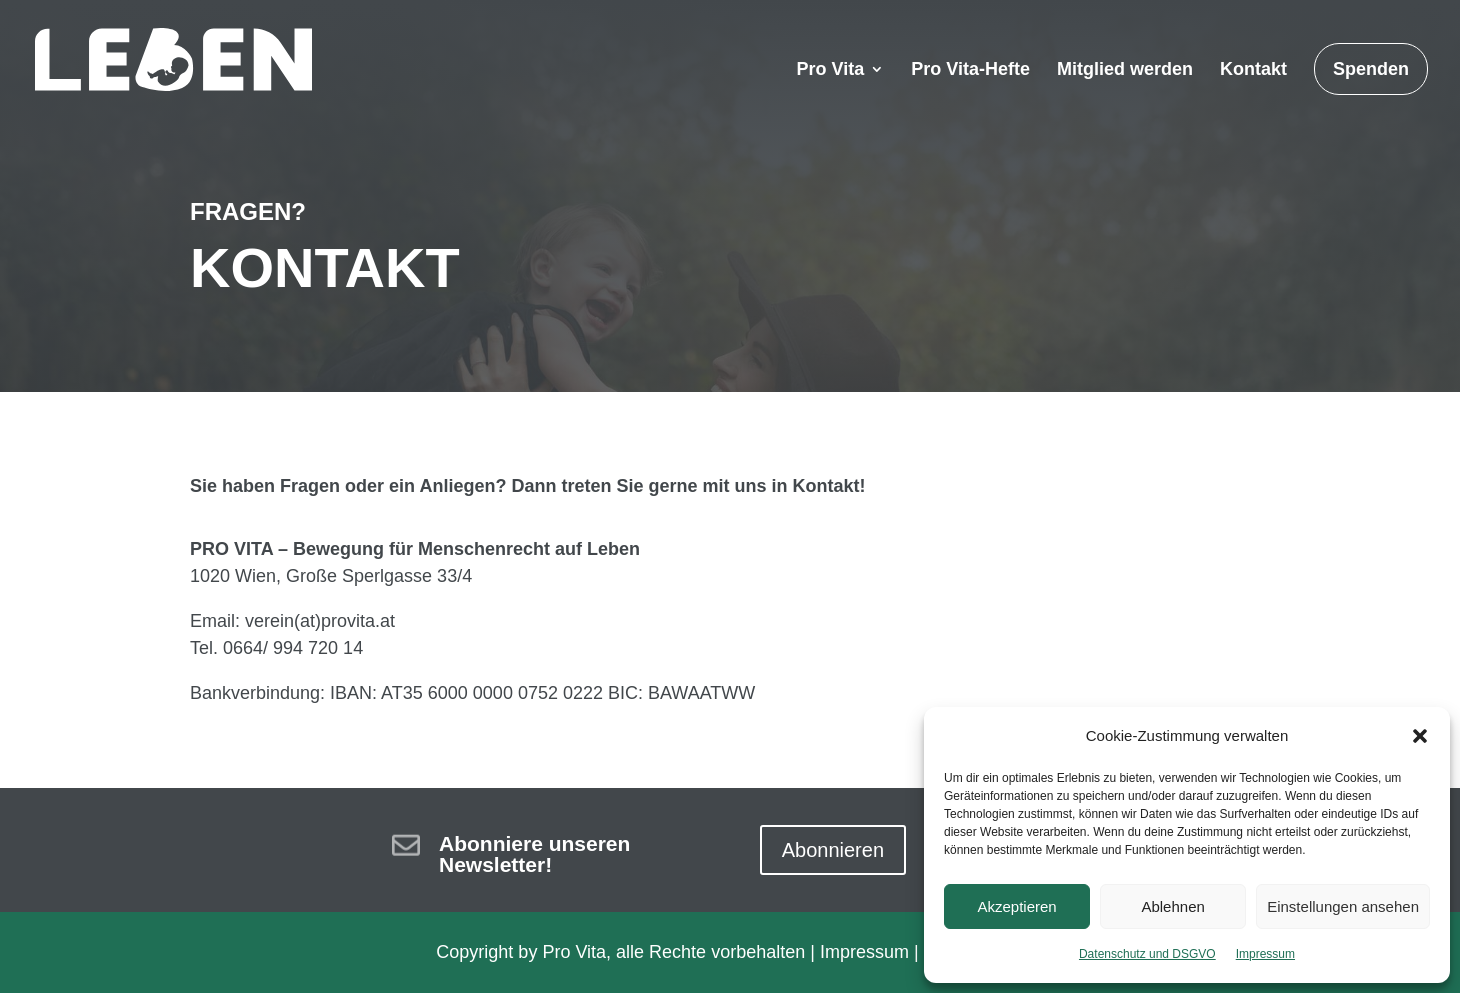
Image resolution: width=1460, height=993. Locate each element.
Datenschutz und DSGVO (1147, 954)
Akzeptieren (1016, 906)
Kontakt (1253, 70)
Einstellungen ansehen (1343, 906)
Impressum (1265, 954)
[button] (1420, 736)
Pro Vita (831, 70)
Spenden (1371, 69)
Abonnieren (833, 850)
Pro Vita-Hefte (970, 70)
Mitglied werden (1125, 70)
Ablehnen (1172, 906)
